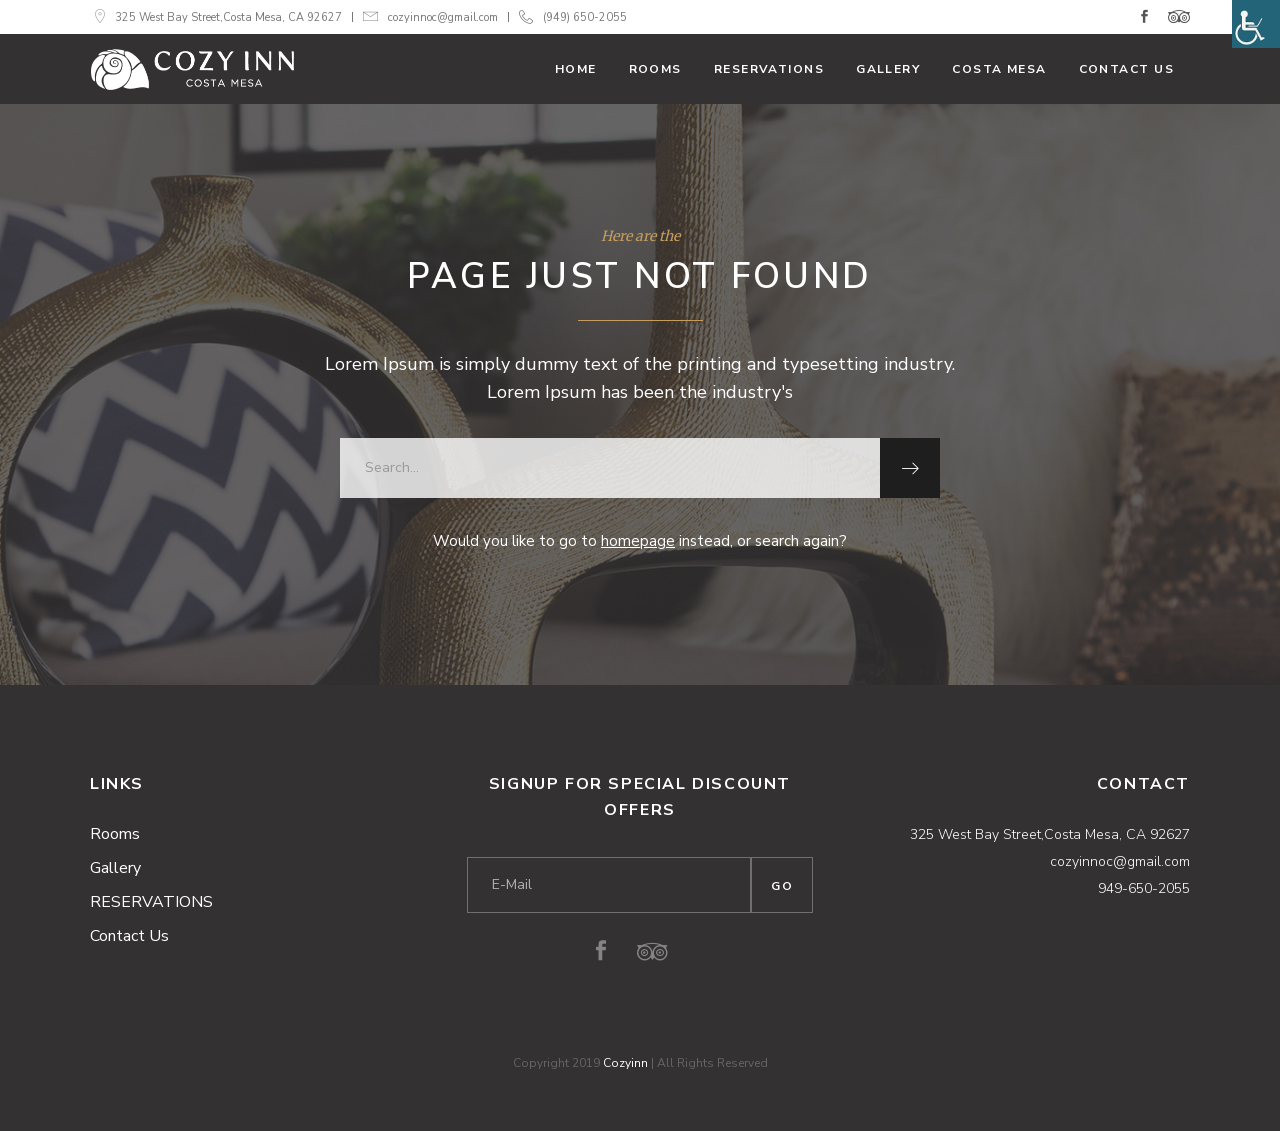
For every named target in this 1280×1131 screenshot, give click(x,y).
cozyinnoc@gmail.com (443, 17)
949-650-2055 (1144, 888)
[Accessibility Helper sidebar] (1256, 24)
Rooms (115, 834)
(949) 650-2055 (585, 17)
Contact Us (129, 936)
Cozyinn (625, 1063)
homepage (638, 541)
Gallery (115, 868)
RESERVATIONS (151, 902)
